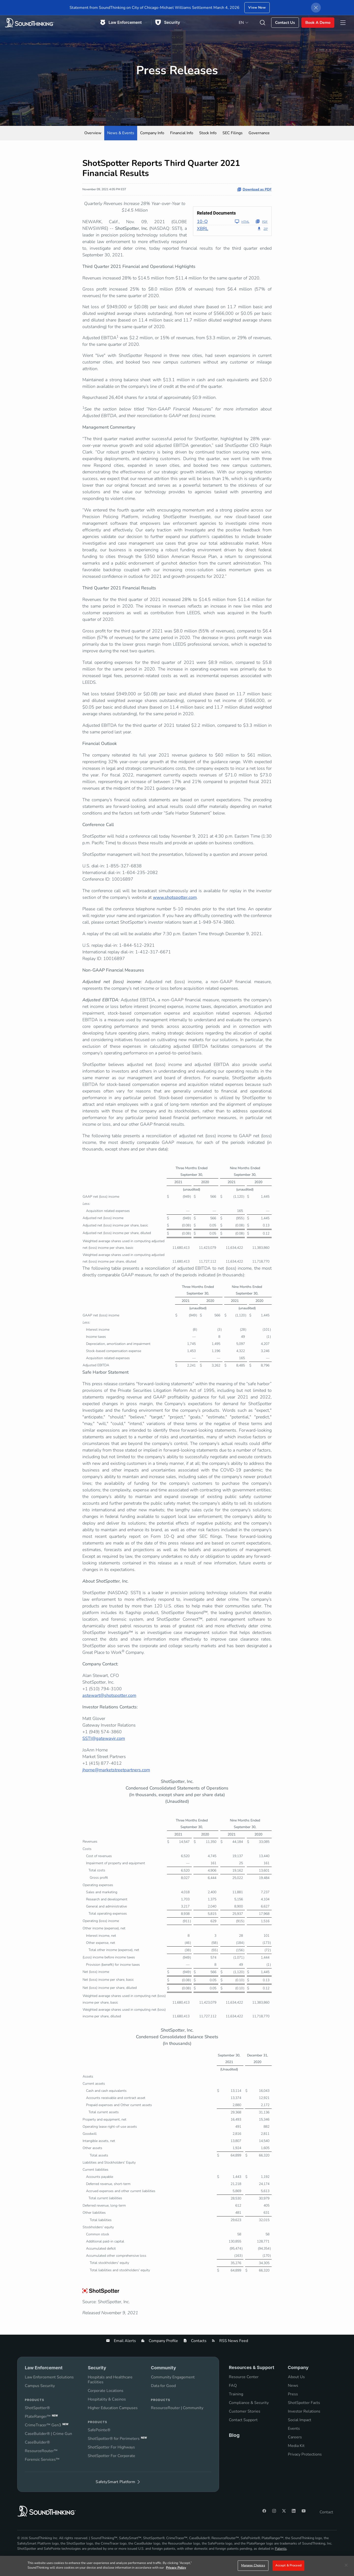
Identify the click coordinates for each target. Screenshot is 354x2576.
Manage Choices (253, 2565)
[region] (177, 2566)
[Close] (346, 2565)
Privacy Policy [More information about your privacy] (176, 2567)
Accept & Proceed (288, 2565)
